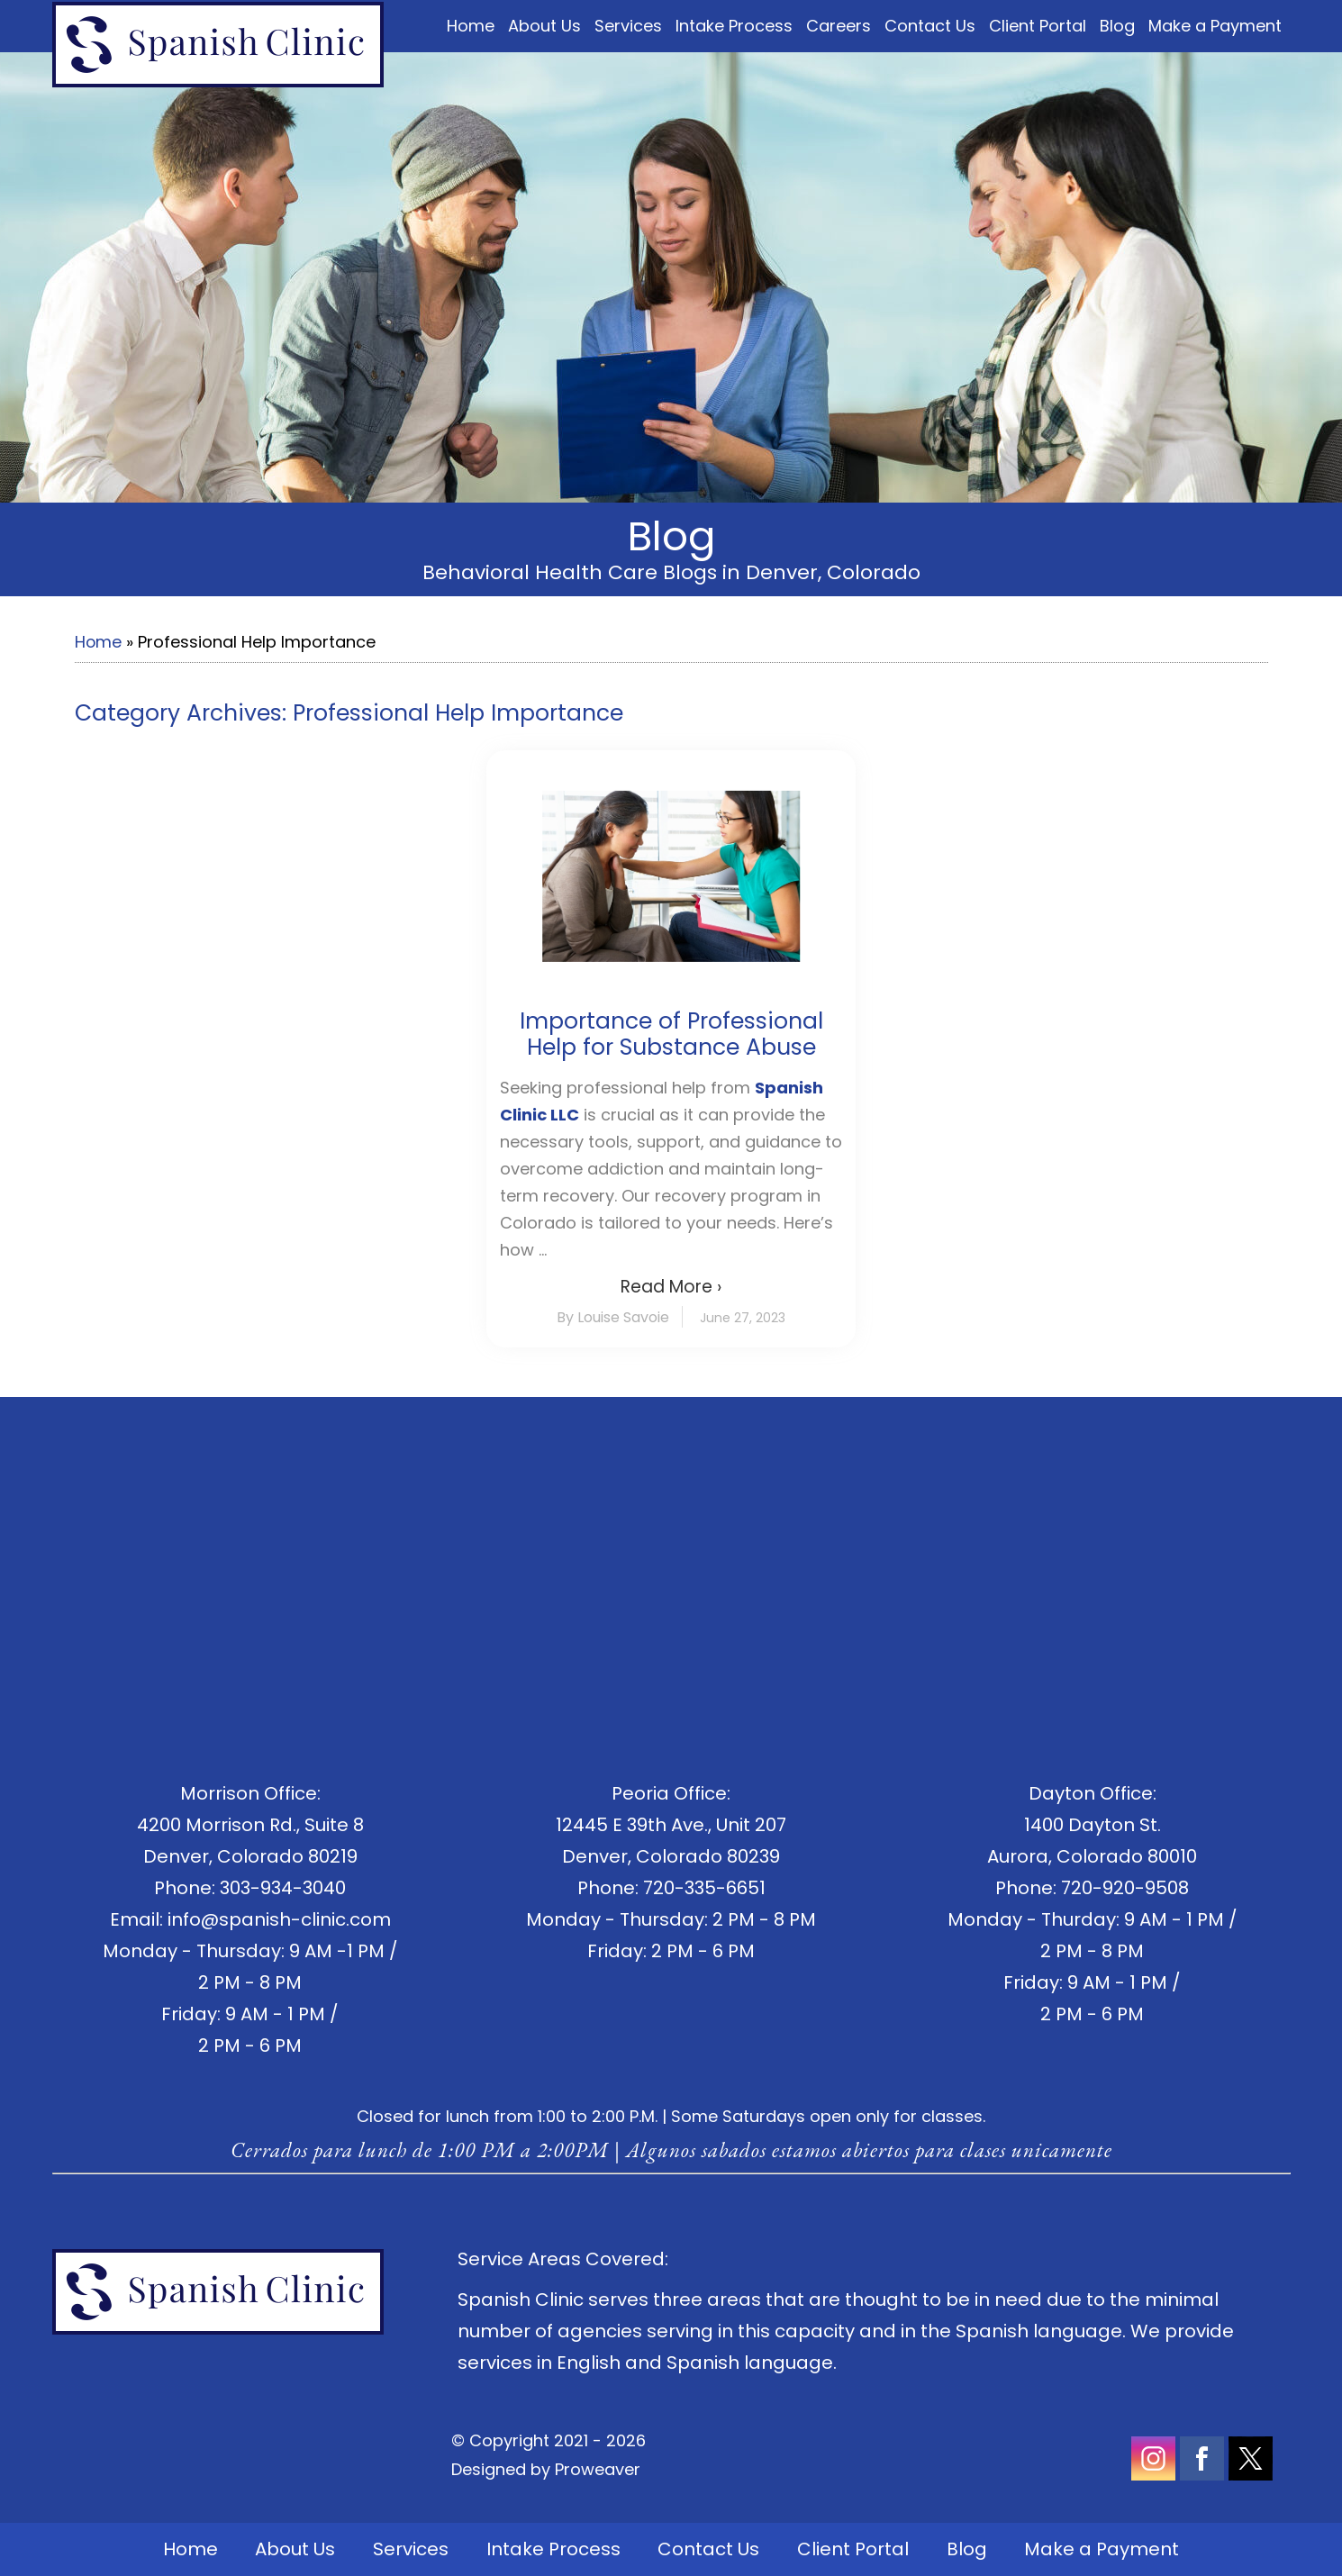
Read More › (671, 1286)
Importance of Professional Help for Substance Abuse (671, 1034)
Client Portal (1037, 25)
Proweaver (597, 2469)
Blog (1117, 25)
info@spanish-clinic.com (279, 1919)
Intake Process (734, 25)
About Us (544, 25)
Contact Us (929, 25)
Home (470, 25)
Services (628, 25)
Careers (838, 25)
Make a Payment (1215, 25)
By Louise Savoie (613, 1317)
